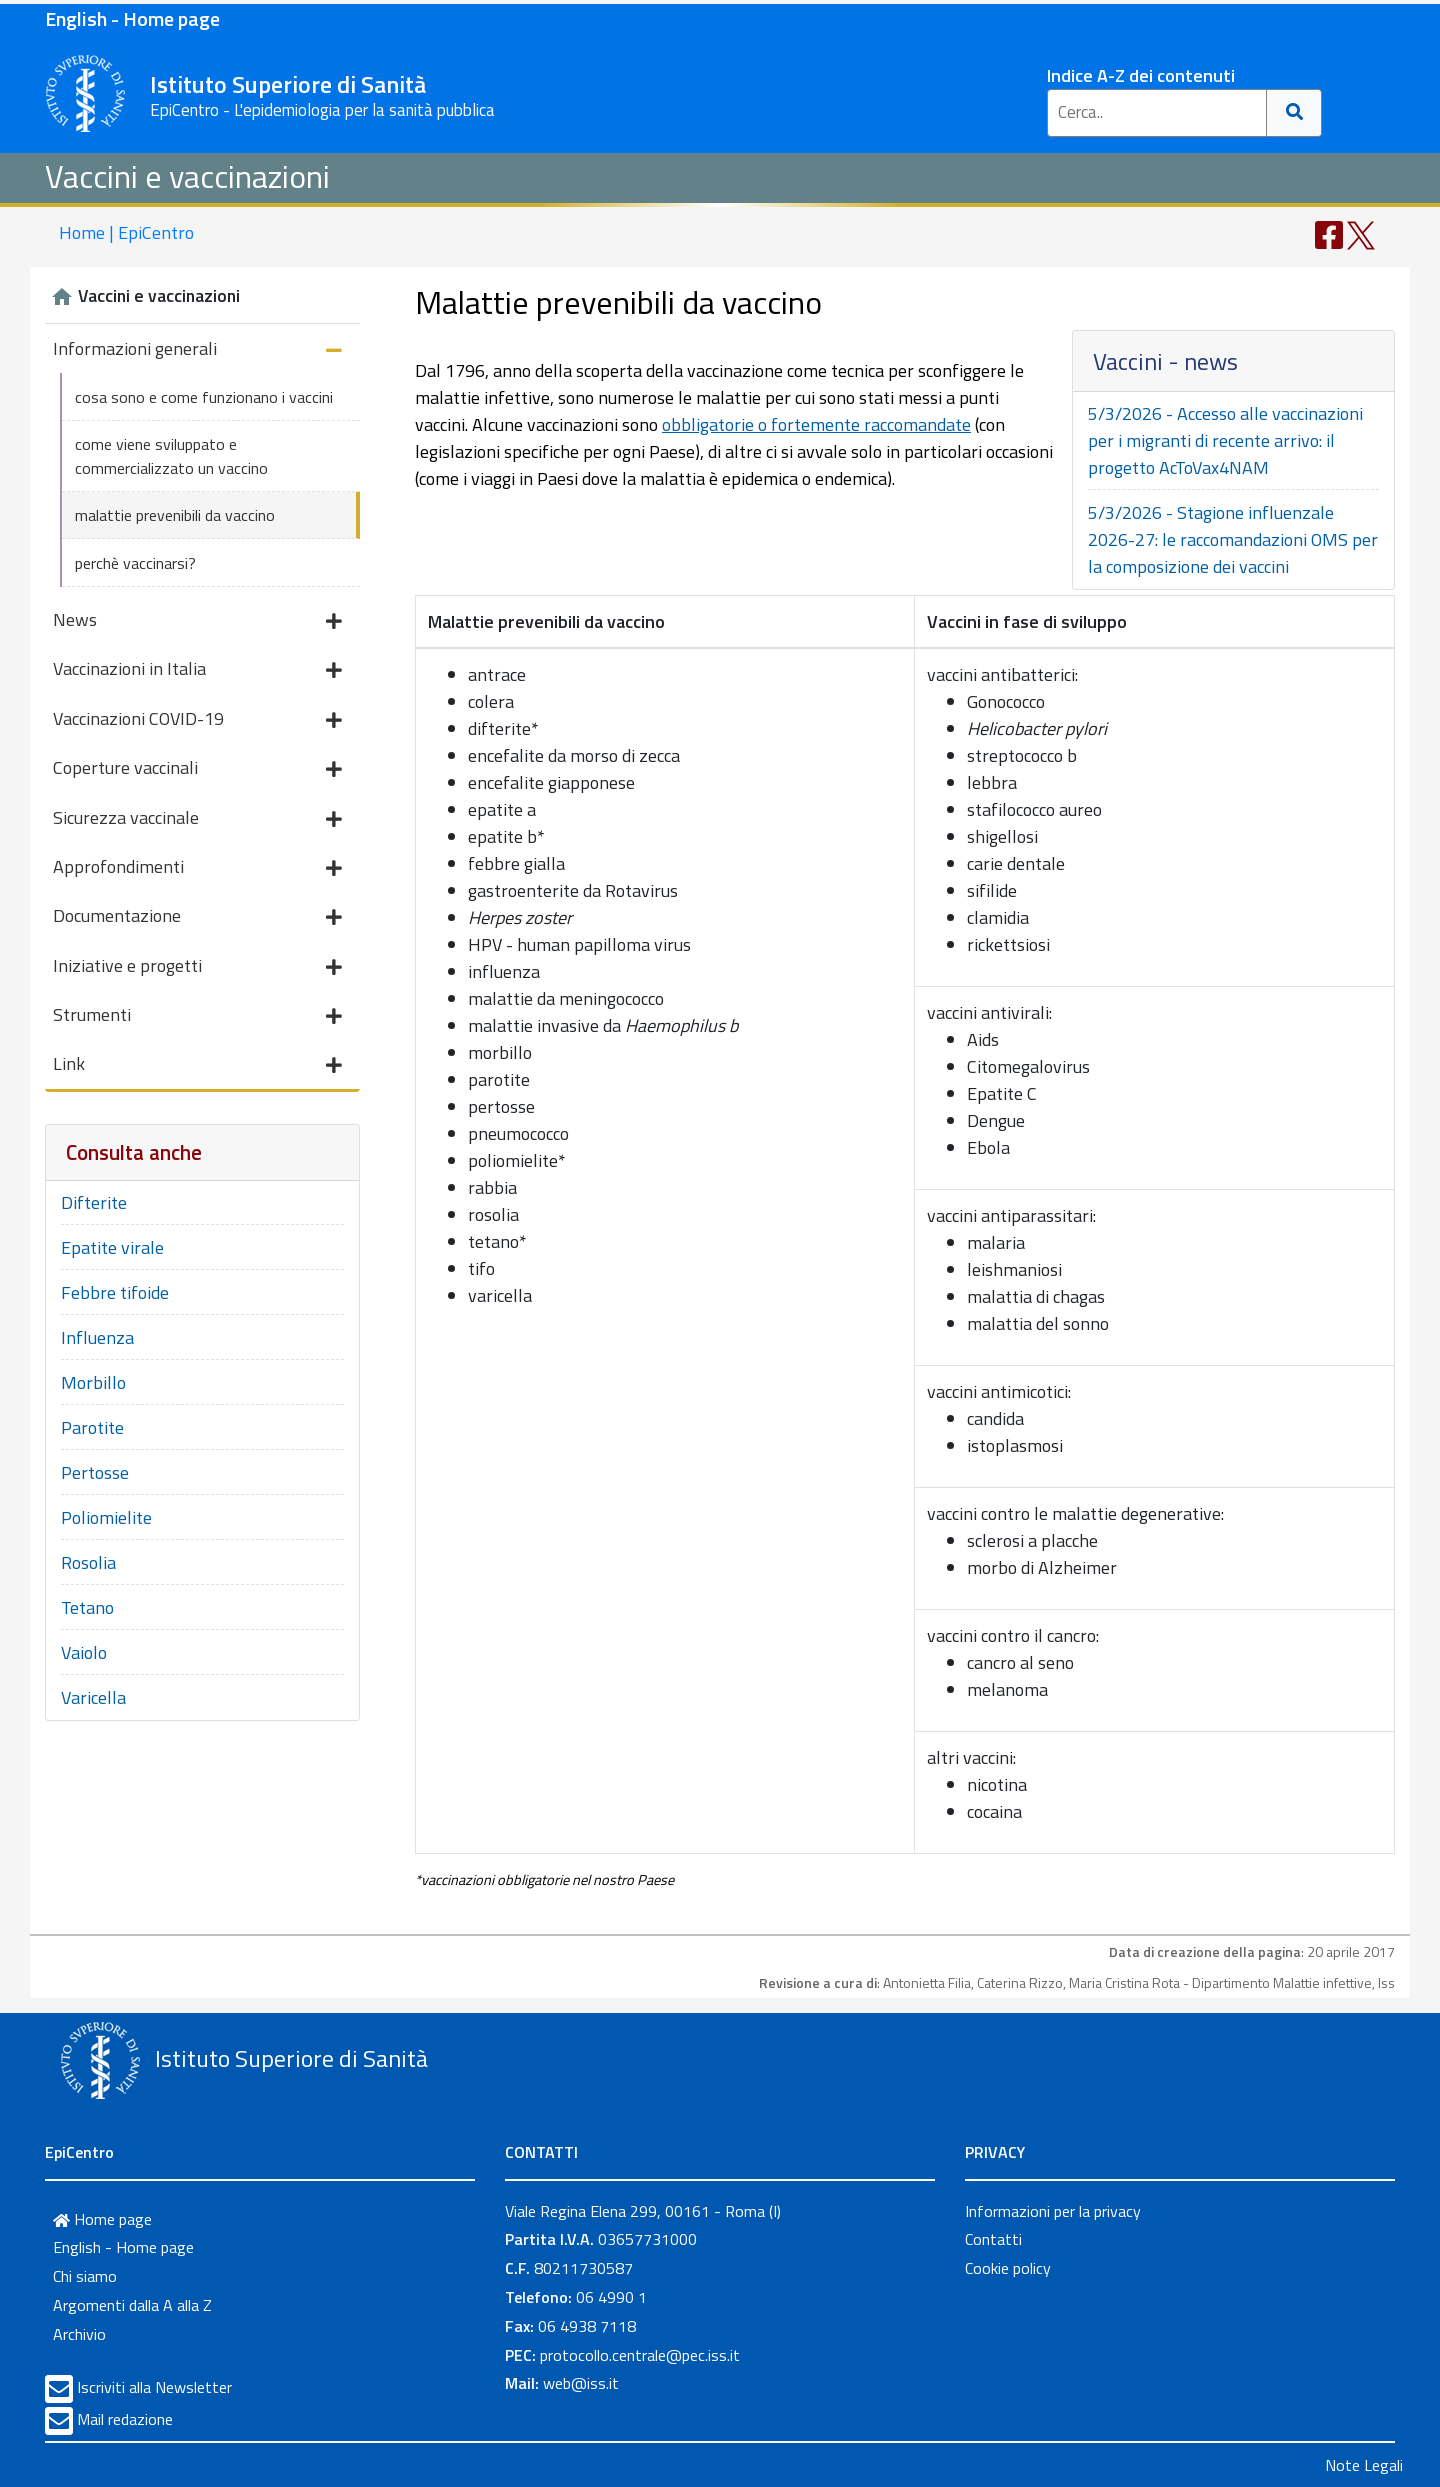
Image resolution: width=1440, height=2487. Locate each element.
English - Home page (132, 18)
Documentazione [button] (197, 917)
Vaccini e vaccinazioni (187, 176)
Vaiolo (84, 1652)
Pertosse (95, 1472)
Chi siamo (85, 2276)
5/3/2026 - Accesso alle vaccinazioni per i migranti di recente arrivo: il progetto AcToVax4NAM (1225, 440)
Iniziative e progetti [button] (197, 967)
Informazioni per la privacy (1053, 2211)
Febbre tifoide (115, 1292)
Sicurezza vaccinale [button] (197, 819)
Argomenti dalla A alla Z (132, 2305)
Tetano (87, 1607)
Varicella (93, 1697)
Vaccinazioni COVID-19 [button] (197, 720)
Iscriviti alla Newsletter (154, 2387)
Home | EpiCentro (126, 232)
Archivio (79, 2334)
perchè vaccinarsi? (135, 563)
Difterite (94, 1202)
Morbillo (93, 1382)
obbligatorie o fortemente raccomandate (816, 424)
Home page (102, 2219)
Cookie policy (1008, 2268)
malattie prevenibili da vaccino (175, 515)
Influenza (97, 1337)
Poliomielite (106, 1517)
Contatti (993, 2239)
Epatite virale (112, 1247)
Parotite (92, 1427)
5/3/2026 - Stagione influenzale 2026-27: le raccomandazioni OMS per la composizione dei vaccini (1233, 539)
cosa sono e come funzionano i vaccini (204, 397)
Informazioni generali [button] (197, 350)
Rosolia (88, 1562)
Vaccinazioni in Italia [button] (197, 670)
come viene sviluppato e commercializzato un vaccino (171, 456)
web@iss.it (581, 2383)
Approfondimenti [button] (197, 868)
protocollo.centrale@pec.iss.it (640, 2355)
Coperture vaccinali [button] (197, 769)
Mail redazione (125, 2419)
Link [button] (197, 1065)
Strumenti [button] (197, 1016)
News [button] (197, 621)
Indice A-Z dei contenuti (1141, 75)
